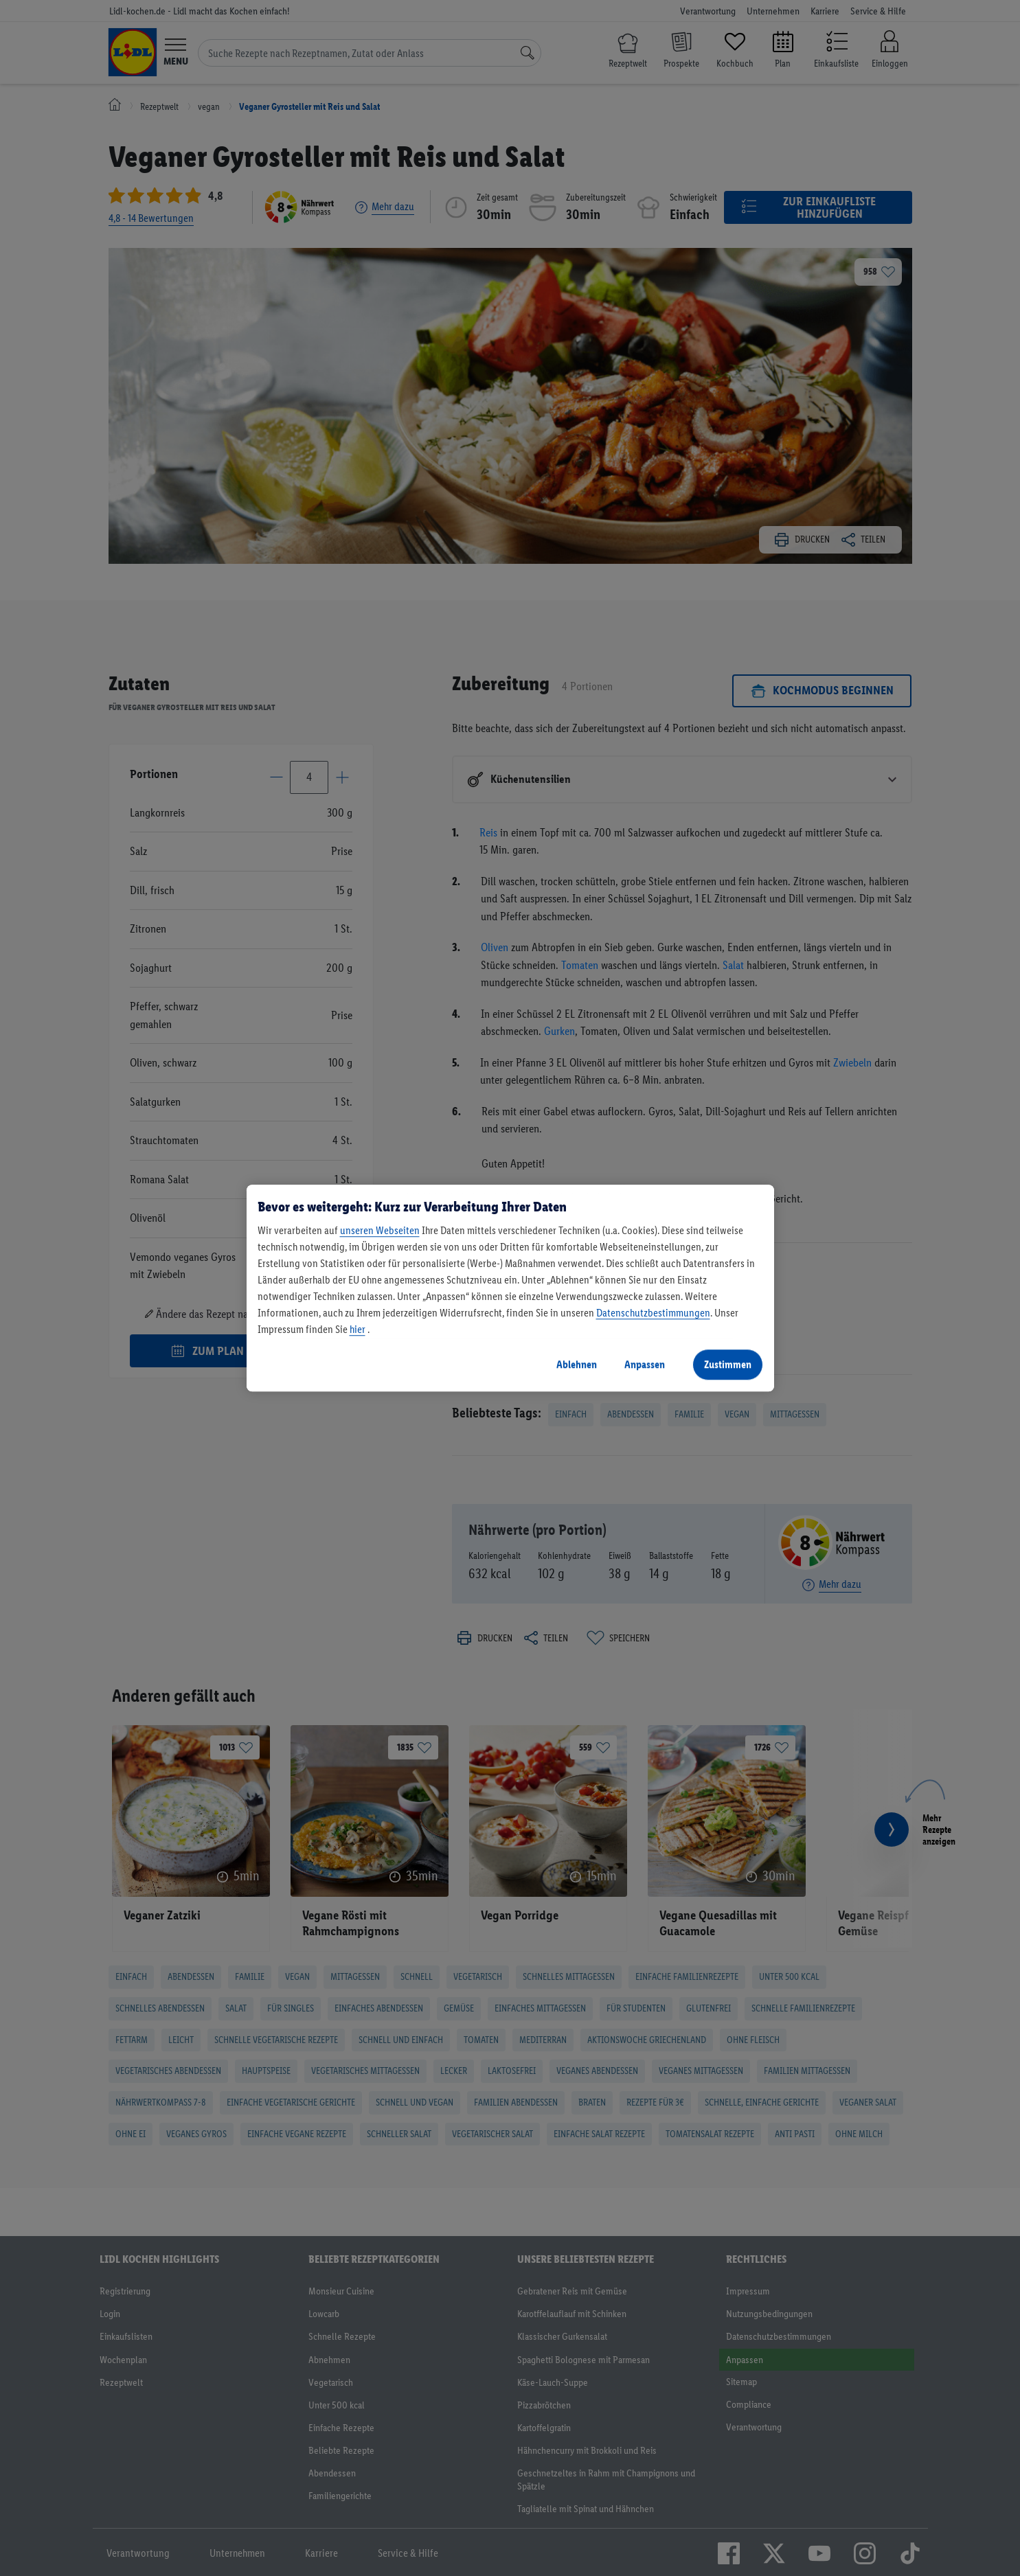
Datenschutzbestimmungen (653, 1312)
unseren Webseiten (380, 1230)
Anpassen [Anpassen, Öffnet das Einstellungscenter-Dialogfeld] (644, 1364)
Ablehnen (576, 1364)
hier (357, 1329)
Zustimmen (727, 1364)
